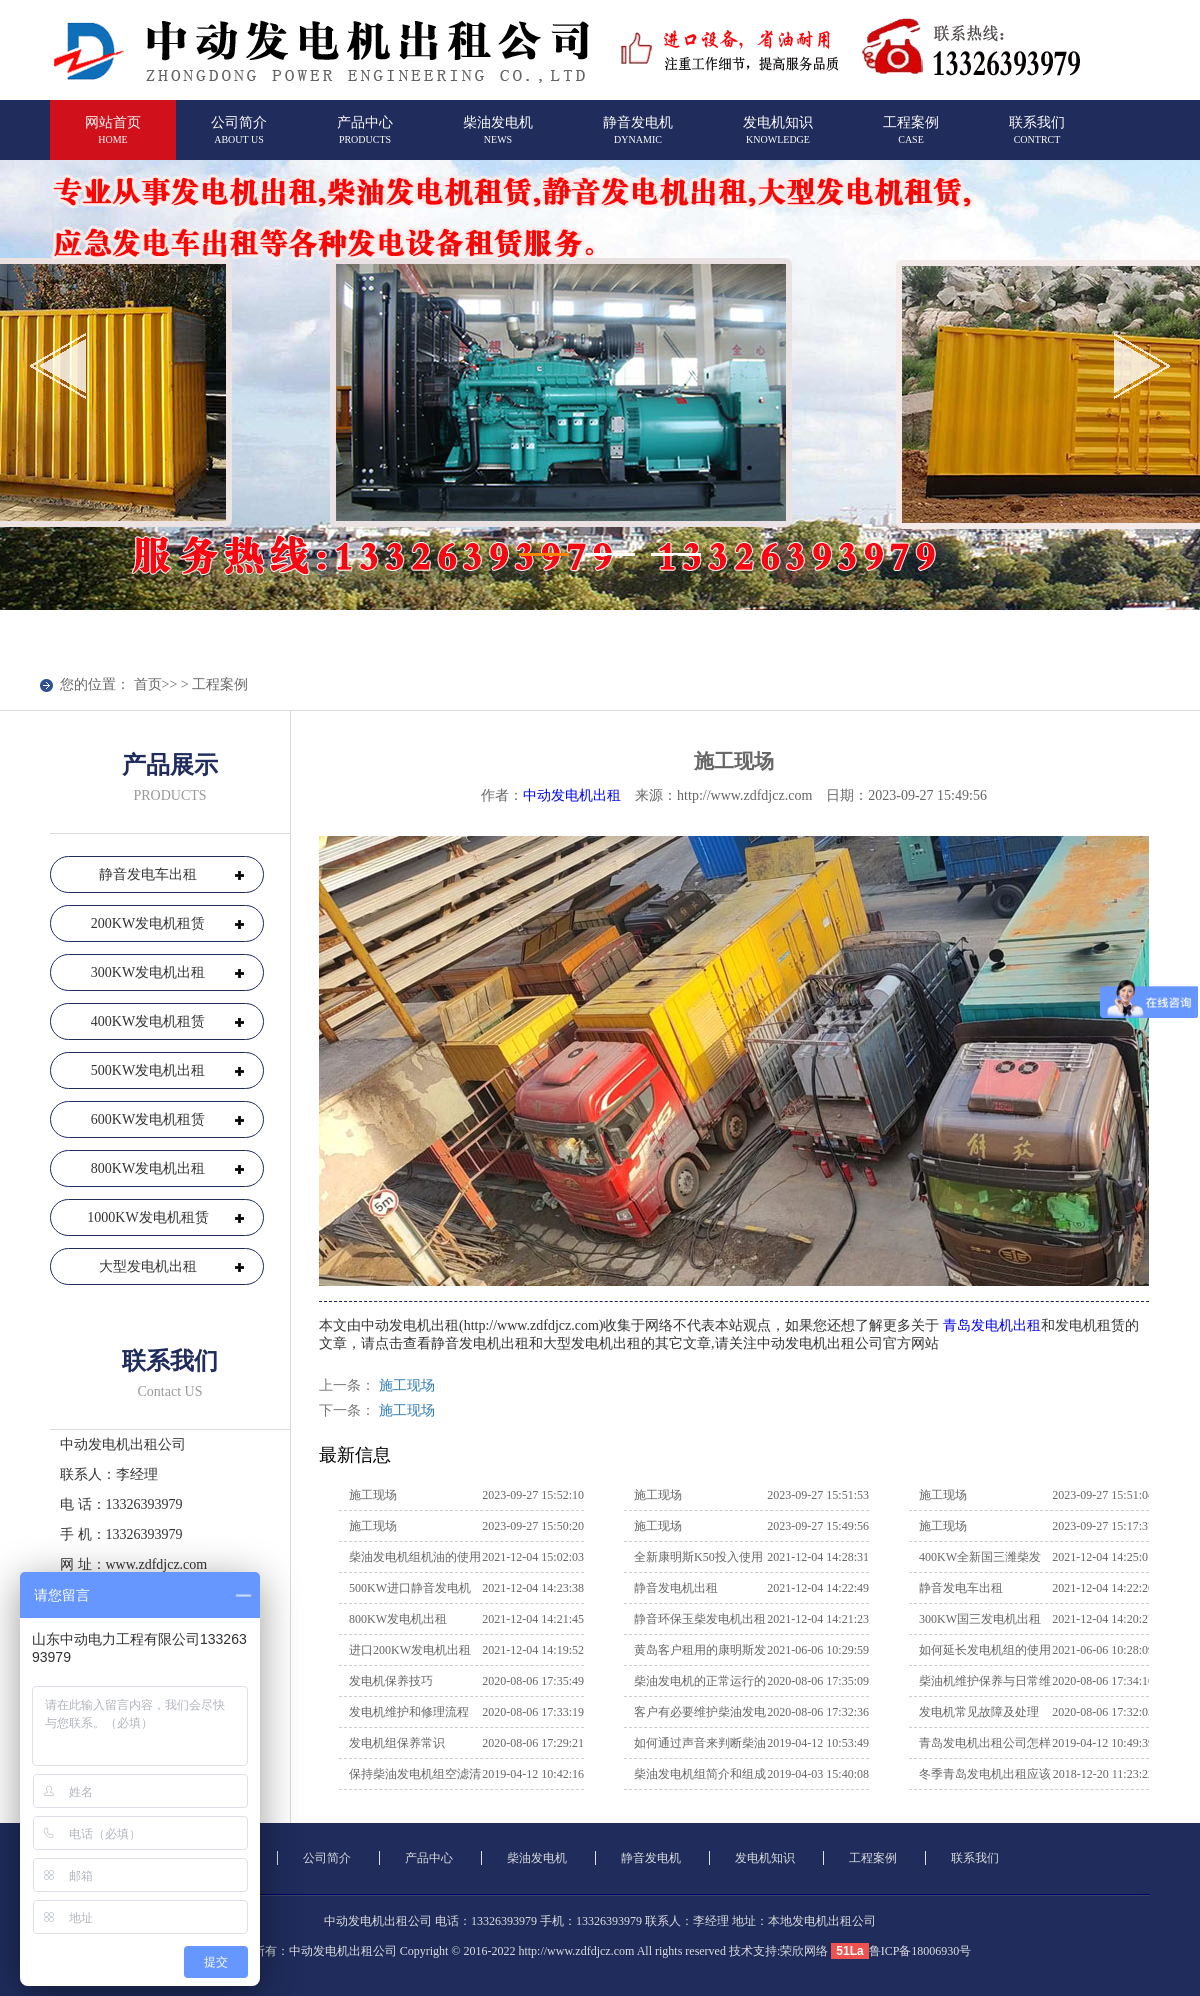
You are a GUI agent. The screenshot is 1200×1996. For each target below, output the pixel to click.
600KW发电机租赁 (148, 1119)
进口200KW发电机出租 (410, 1650)
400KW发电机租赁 (148, 1021)
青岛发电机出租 (991, 1325)
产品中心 (365, 138)
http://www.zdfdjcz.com (576, 1951)
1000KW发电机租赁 (147, 1217)
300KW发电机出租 (148, 972)
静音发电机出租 (676, 1588)
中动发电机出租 (572, 795)
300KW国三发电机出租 (980, 1619)
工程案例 (911, 138)
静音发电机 (638, 138)
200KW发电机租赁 (148, 923)
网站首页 (113, 138)
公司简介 (239, 138)
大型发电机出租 (148, 1266)
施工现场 (407, 1385)
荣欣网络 (804, 1951)
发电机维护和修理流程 (409, 1712)
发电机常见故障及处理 (979, 1712)
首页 (148, 684)
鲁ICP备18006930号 (920, 1951)
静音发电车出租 (148, 874)
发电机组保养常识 (397, 1743)
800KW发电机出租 (148, 1168)
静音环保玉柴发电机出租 (700, 1619)
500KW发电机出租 (148, 1070)
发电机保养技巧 (391, 1681)
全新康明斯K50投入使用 (698, 1557)
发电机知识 (778, 138)
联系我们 (1037, 138)
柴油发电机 (498, 138)
